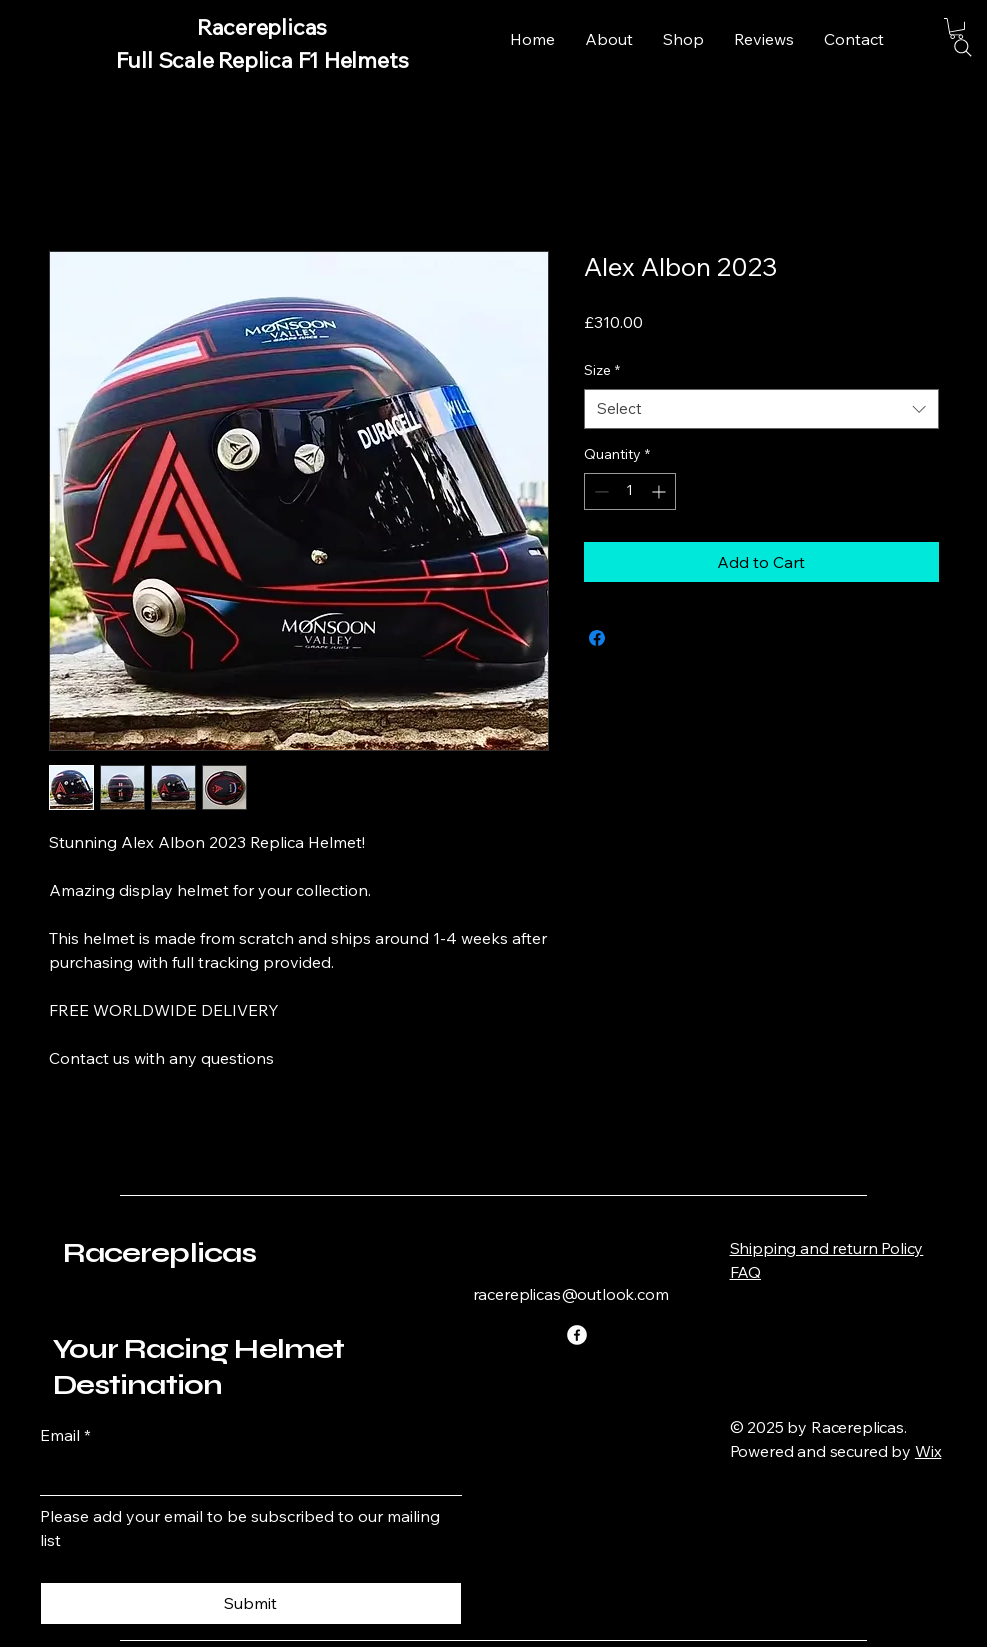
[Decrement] (599, 491)
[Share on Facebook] (597, 638)
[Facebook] (577, 1335)
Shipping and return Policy (827, 1248)
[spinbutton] (630, 491)
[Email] (245, 1475)
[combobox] (761, 409)
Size (602, 370)
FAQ (746, 1272)
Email (65, 1435)
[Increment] (660, 491)
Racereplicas (160, 1253)
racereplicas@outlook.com (571, 1294)
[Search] (963, 48)
